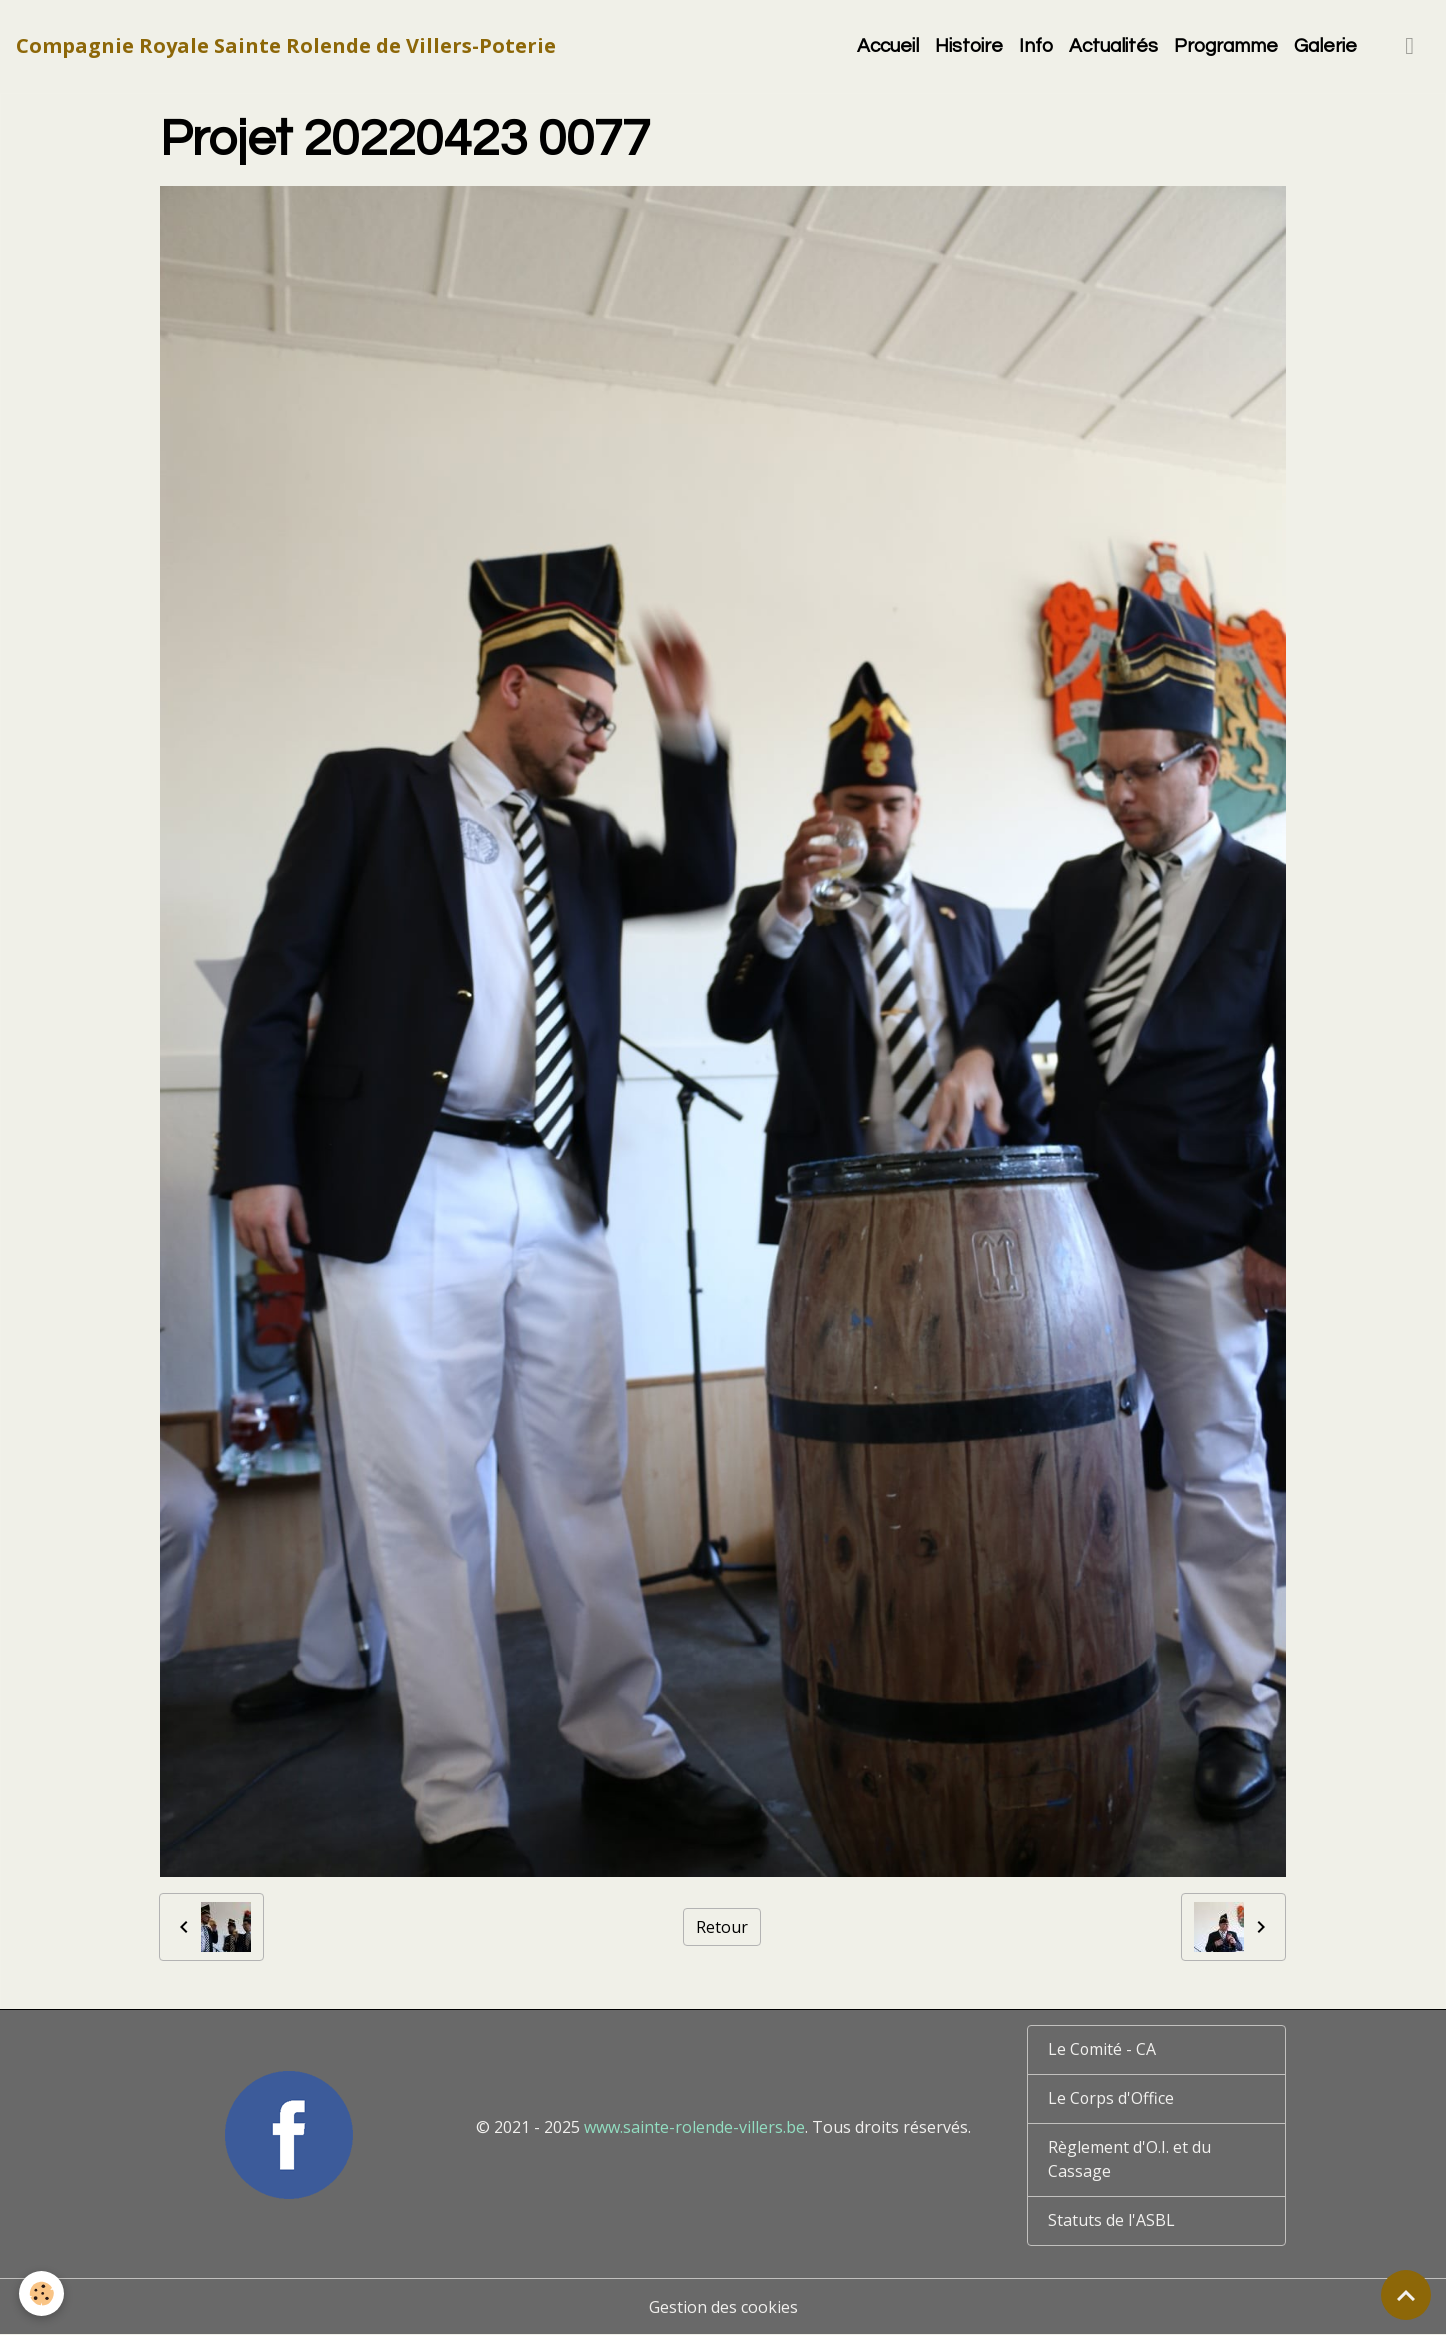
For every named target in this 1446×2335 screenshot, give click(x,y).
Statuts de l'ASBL (1111, 2221)
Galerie (1325, 46)
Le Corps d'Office (1111, 2099)
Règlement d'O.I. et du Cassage (1129, 2160)
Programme (1226, 46)
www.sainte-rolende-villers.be (694, 2127)
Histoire (969, 46)
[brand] (286, 46)
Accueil (888, 46)
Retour (722, 1927)
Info (1036, 46)
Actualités (1113, 46)
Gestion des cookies (723, 2307)
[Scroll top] (1406, 2295)
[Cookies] (42, 2293)
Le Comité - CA (1102, 2050)
